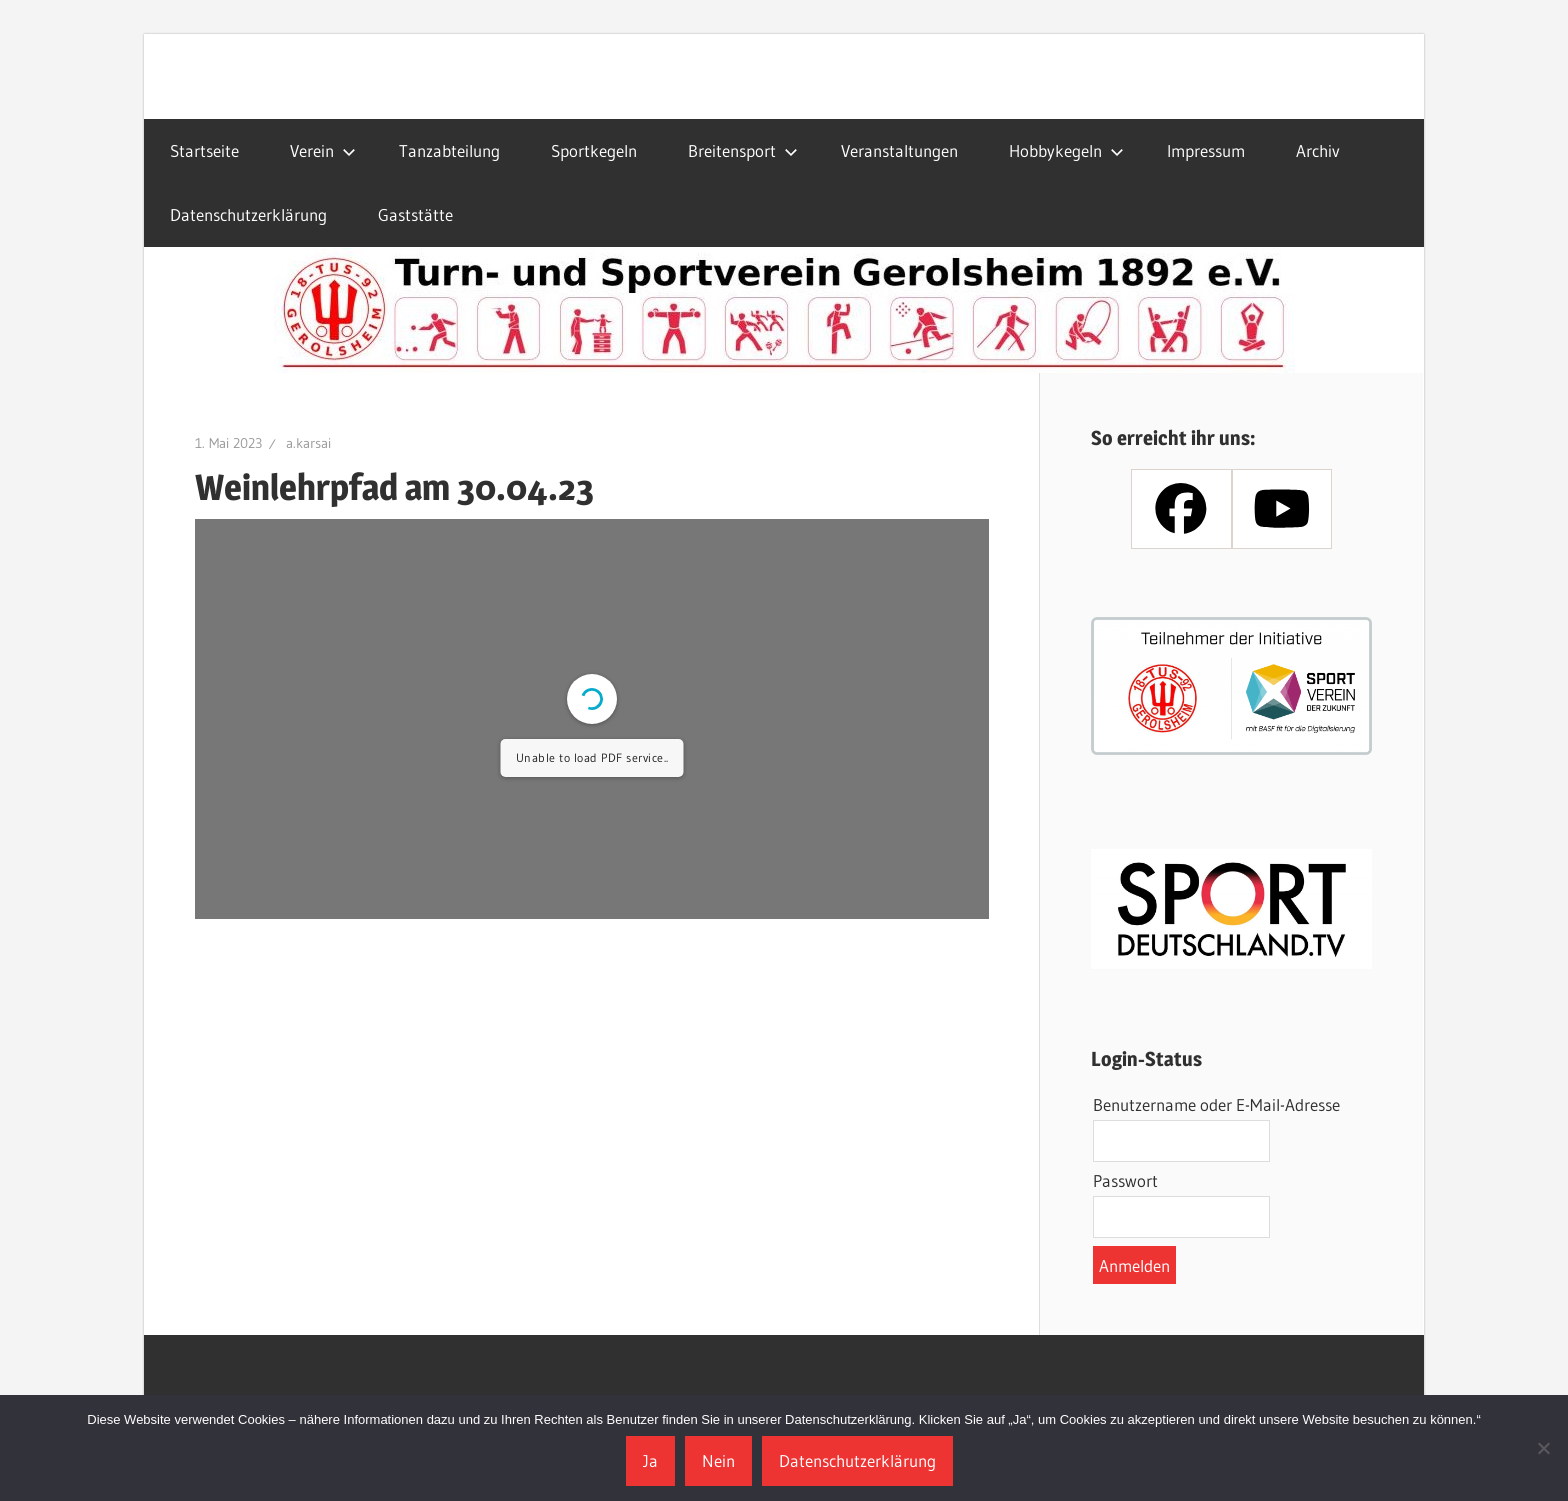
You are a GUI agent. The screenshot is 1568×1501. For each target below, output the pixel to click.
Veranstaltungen (899, 150)
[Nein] (1543, 1448)
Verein (323, 150)
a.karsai (308, 443)
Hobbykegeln (1066, 150)
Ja (650, 1460)
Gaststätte (415, 214)
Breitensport (743, 150)
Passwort (1125, 1180)
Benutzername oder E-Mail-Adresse (1216, 1104)
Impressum (1206, 150)
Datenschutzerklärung (248, 214)
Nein (718, 1460)
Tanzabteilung (449, 150)
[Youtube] (1282, 509)
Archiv (1318, 150)
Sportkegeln (594, 150)
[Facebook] (1181, 509)
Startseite (204, 150)
